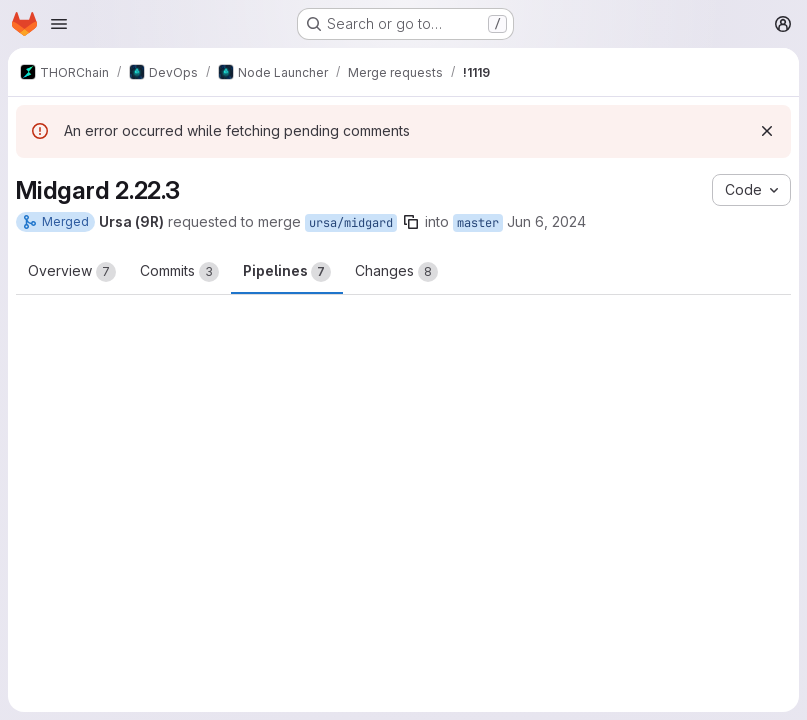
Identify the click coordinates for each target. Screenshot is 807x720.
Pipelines (287, 272)
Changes (396, 272)
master (478, 223)
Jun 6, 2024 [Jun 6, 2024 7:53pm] (546, 221)
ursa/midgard (351, 223)
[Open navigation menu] (59, 24)
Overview (72, 272)
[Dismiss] (767, 131)
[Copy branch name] (411, 222)
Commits (179, 272)
